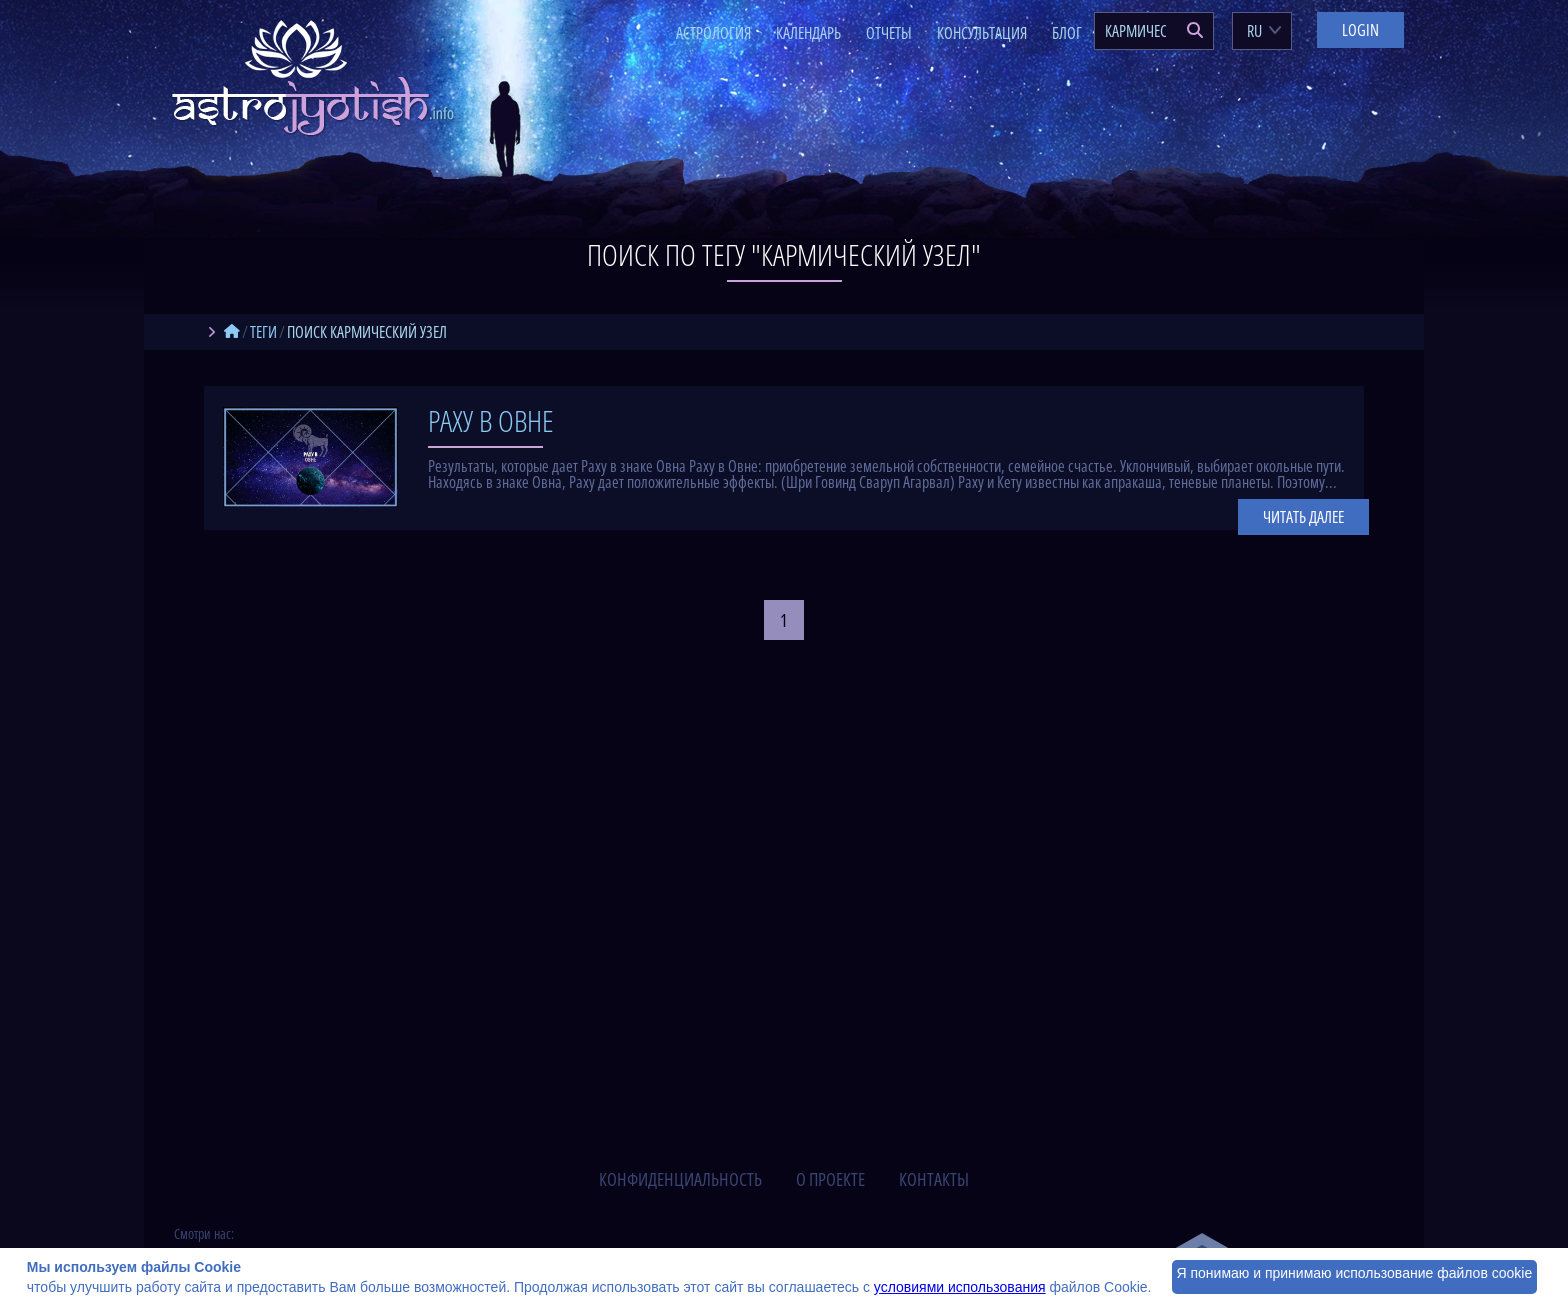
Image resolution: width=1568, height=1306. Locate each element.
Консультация (982, 33)
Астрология (713, 33)
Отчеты (889, 33)
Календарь (808, 33)
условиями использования (960, 1287)
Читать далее (1303, 517)
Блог (1067, 33)
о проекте (830, 1179)
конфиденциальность (680, 1179)
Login (1360, 30)
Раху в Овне (491, 420)
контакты (934, 1179)
